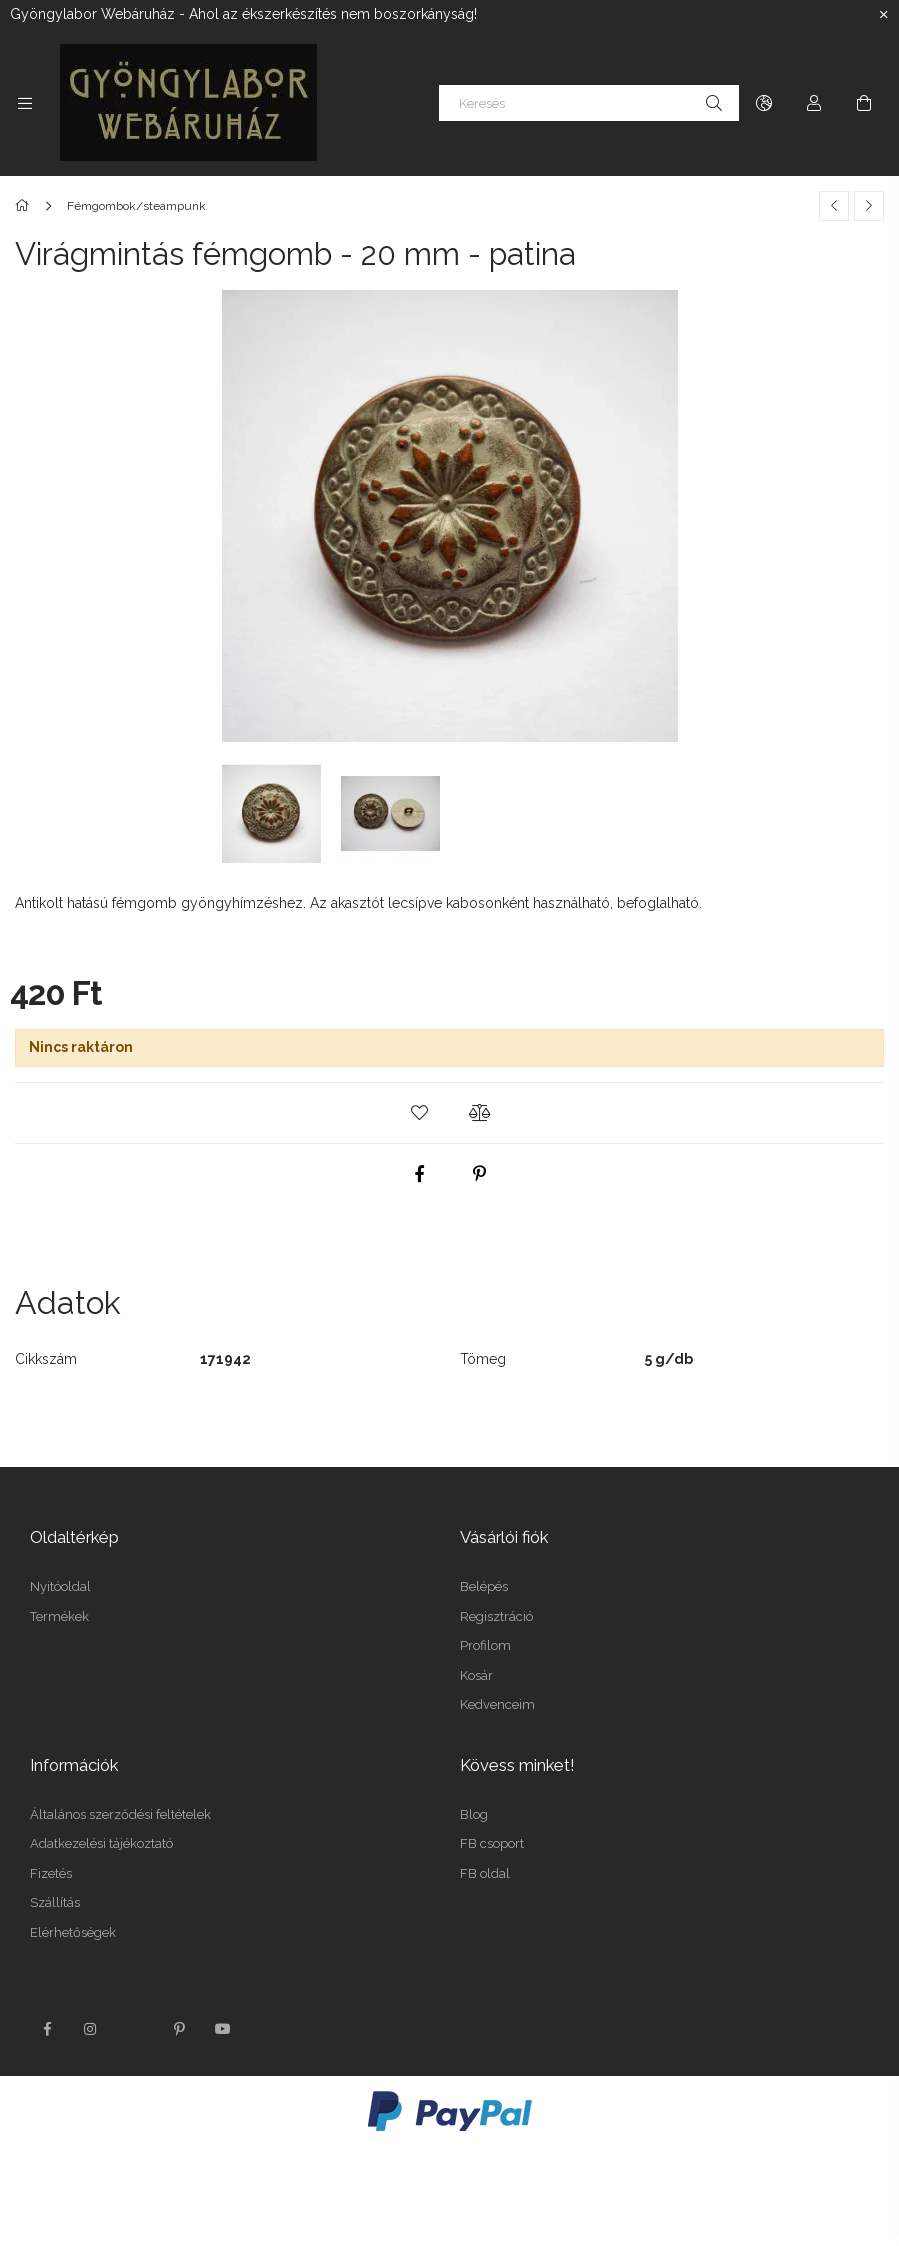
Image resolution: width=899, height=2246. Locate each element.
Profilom (485, 1645)
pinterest (179, 2029)
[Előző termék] (834, 206)
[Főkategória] (25, 206)
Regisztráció (496, 1616)
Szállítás (55, 1902)
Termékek (59, 1616)
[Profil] (814, 103)
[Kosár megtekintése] (864, 103)
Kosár (476, 1675)
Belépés (484, 1586)
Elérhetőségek (73, 1932)
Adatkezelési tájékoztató (101, 1843)
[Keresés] (589, 103)
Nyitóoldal (60, 1586)
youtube (223, 2029)
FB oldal (485, 1873)
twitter (135, 2029)
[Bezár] (884, 15)
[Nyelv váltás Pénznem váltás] (764, 103)
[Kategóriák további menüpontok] (25, 103)
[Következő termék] (869, 206)
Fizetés (51, 1873)
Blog (474, 1814)
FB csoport (492, 1843)
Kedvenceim (497, 1704)
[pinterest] (480, 1174)
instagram (91, 2029)
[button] (420, 1113)
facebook (47, 2029)
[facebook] (420, 1174)
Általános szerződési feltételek (120, 1814)
